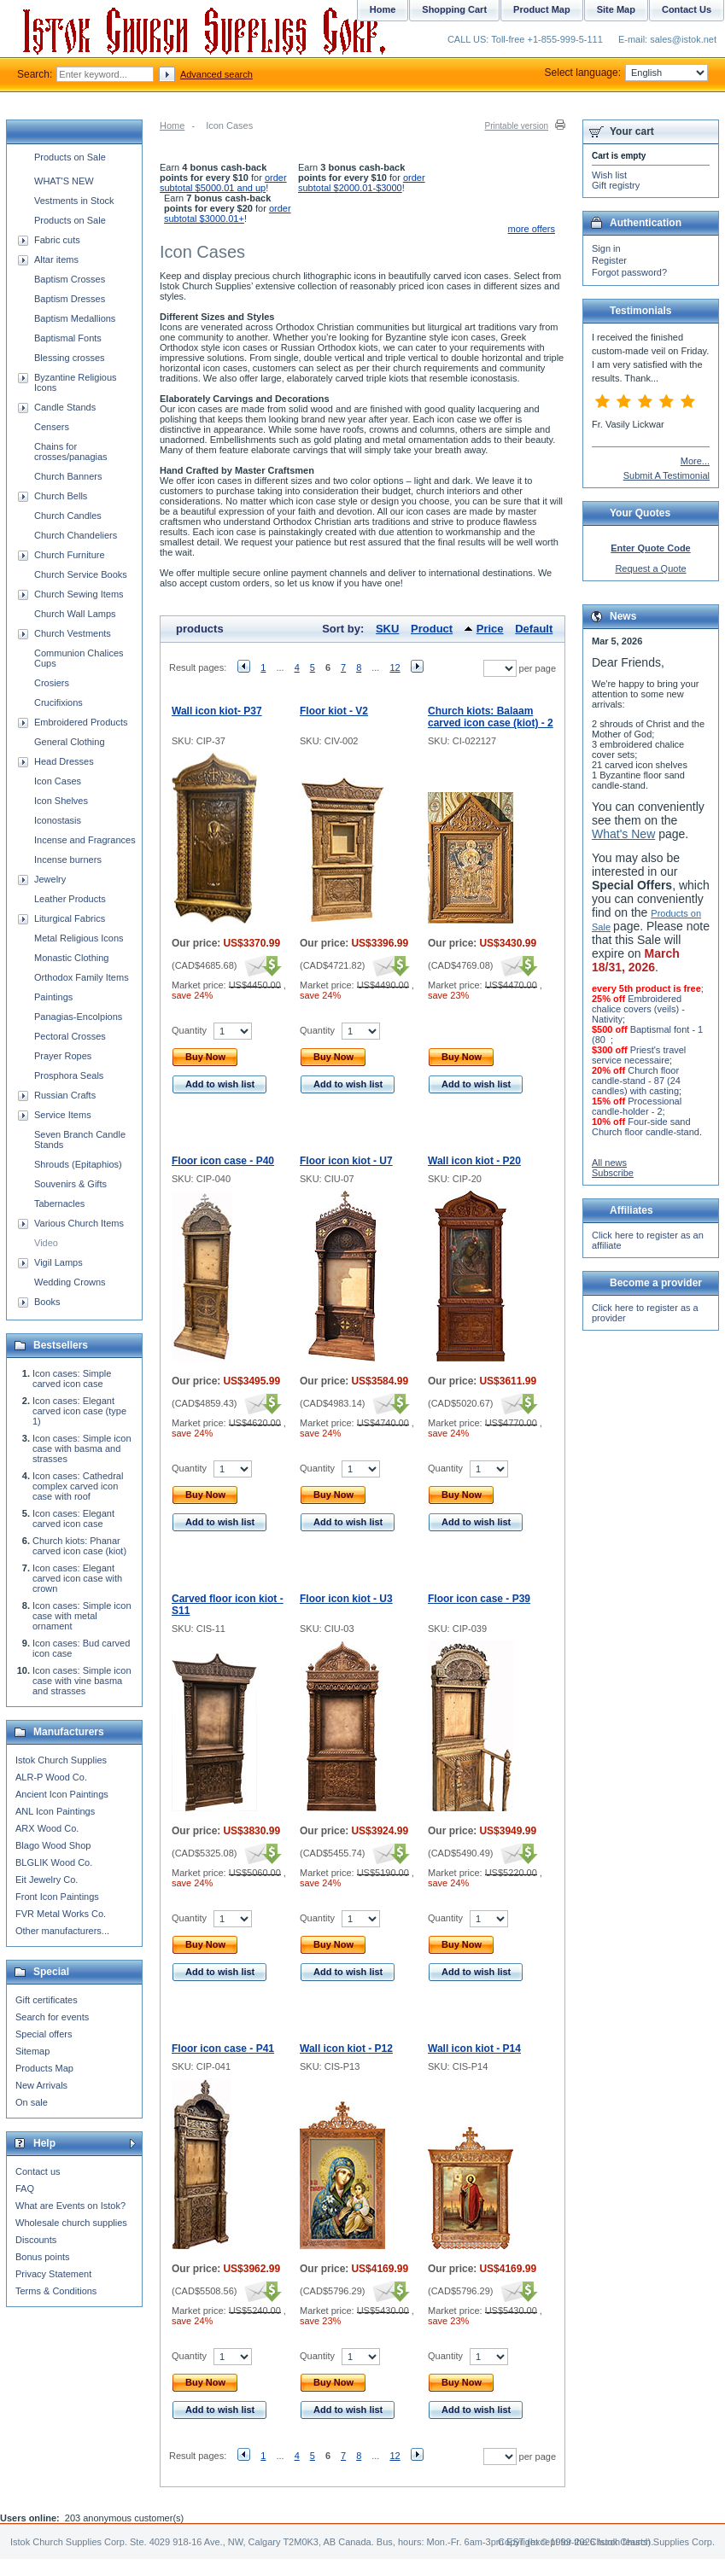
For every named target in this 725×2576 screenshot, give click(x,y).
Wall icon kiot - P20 (474, 1161)
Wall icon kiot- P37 (217, 711)
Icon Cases (57, 781)
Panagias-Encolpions (78, 1016)
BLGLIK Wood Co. (53, 1862)
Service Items (62, 1115)
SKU (387, 628)
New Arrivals (41, 2085)
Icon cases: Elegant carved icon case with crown (77, 1578)
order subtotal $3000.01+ (227, 213)
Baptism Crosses (69, 279)
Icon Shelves (61, 801)
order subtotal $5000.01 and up (223, 182)
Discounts (35, 2240)
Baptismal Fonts (68, 338)
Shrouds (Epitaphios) (78, 1164)
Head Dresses (64, 761)
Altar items (56, 259)
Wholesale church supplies (71, 2223)
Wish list (609, 175)
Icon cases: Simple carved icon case (71, 1378)
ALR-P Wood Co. (51, 1777)
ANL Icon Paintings (55, 1811)
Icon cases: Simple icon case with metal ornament (82, 1615)
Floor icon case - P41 (223, 2048)
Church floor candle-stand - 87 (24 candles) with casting (636, 1080)
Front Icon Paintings (57, 1896)
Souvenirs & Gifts (70, 1184)
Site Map (616, 9)
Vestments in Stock (74, 200)
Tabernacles (59, 1203)
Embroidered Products (80, 722)
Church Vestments (72, 633)
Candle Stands (65, 407)
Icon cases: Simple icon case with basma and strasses (82, 1448)
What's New (623, 834)
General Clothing (69, 742)
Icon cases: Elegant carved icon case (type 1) (79, 1411)
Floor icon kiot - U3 (346, 1599)
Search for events (52, 2017)
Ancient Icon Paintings (61, 1794)
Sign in (606, 248)
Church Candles (68, 515)
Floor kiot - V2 (334, 711)
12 (394, 667)
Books (47, 1302)
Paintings (53, 997)
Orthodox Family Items (81, 977)
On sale (31, 2102)
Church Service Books (80, 574)
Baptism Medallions (74, 318)
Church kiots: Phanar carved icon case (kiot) (79, 1546)
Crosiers (51, 683)
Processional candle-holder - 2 (636, 1106)
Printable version (516, 126)
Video (46, 1243)
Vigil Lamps (58, 1262)
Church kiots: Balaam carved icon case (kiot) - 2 (490, 717)
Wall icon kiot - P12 (346, 2048)
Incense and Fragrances (85, 840)
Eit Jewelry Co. (46, 1879)
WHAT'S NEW (64, 181)
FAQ (24, 2188)
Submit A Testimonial (666, 475)
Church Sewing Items (79, 594)
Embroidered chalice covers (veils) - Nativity (638, 1009)
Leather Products (70, 899)
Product (432, 628)
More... (695, 461)
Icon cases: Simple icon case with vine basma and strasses (82, 1680)
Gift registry (616, 185)
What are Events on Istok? (70, 2205)
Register (609, 260)
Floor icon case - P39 (479, 1599)
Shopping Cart (454, 9)
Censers (51, 427)
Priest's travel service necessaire (639, 1055)
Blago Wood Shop (53, 1845)
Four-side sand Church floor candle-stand (645, 1126)
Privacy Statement (53, 2274)
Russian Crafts (65, 1095)
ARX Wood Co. (47, 1828)
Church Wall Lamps (75, 614)
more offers (531, 229)
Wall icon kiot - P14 (474, 2048)
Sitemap (32, 2051)
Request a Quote (650, 568)
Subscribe (613, 1173)
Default (534, 628)
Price (490, 628)
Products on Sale (70, 157)
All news (609, 1162)
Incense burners (68, 859)
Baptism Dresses (69, 299)
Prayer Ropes (62, 1056)
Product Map (541, 9)
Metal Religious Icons (79, 938)
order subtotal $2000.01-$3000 (361, 182)
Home (172, 125)
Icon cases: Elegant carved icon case (73, 1518)
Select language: (626, 73)
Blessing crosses (69, 358)
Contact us (38, 2171)
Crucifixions (58, 702)
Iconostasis (57, 820)
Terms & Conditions (55, 2291)
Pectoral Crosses (70, 1036)
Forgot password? (629, 272)
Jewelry (50, 879)
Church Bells (60, 496)
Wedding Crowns (70, 1282)
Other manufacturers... (62, 1931)
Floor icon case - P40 (223, 1161)
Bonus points (42, 2257)
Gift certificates (46, 2000)
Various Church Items (79, 1223)
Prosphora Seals (68, 1075)
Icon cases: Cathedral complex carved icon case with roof (77, 1486)
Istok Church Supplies (61, 1760)
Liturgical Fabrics (69, 918)
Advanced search (216, 74)
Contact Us (686, 9)
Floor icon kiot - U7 (346, 1161)
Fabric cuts (57, 240)
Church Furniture (69, 555)
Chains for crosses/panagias (71, 451)
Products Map (44, 2068)
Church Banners (68, 476)
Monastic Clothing (71, 958)
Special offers (43, 2034)
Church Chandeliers (75, 535)
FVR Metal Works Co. (60, 1914)
